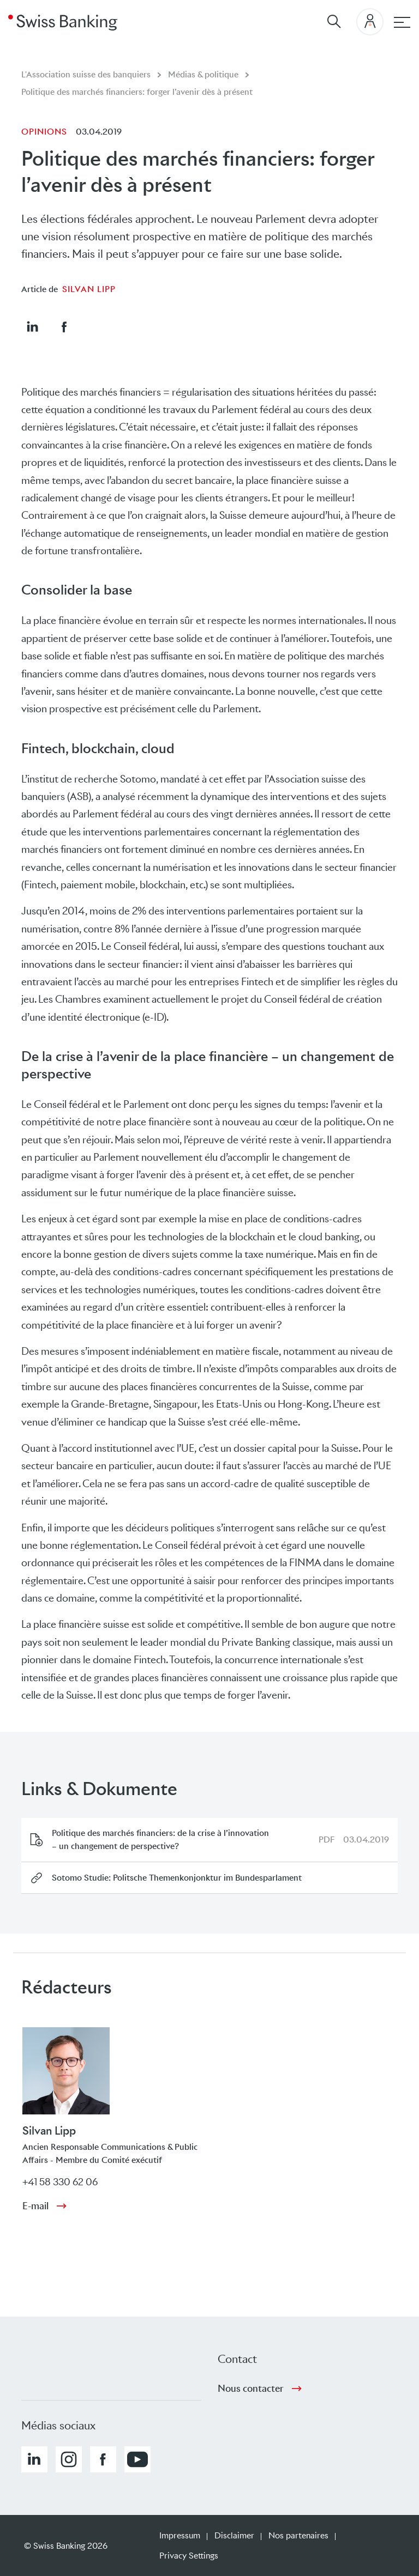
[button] (32, 326)
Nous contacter (251, 2389)
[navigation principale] (402, 22)
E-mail (35, 2206)
